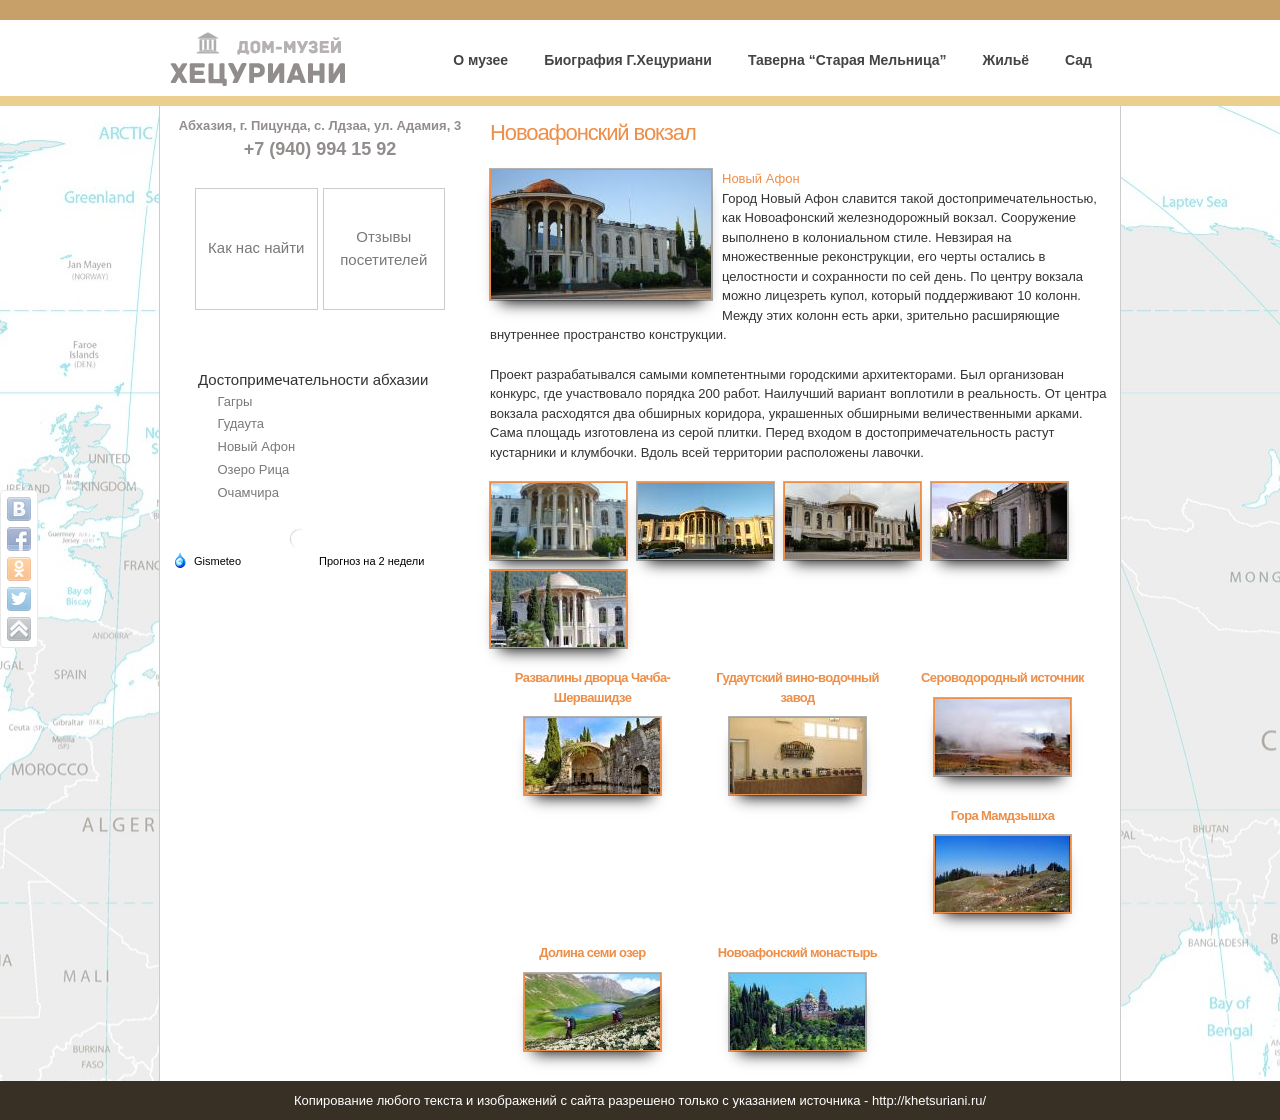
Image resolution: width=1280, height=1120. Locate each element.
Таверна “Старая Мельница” (847, 60)
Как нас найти (256, 247)
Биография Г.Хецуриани (628, 60)
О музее (480, 60)
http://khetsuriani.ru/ (929, 1100)
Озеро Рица (254, 469)
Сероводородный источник (1002, 677)
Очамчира (249, 492)
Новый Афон (257, 446)
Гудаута (241, 423)
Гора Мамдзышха (1002, 815)
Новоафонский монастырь (797, 952)
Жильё (1005, 60)
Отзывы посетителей (383, 248)
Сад (1078, 60)
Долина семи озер (592, 952)
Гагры (235, 401)
